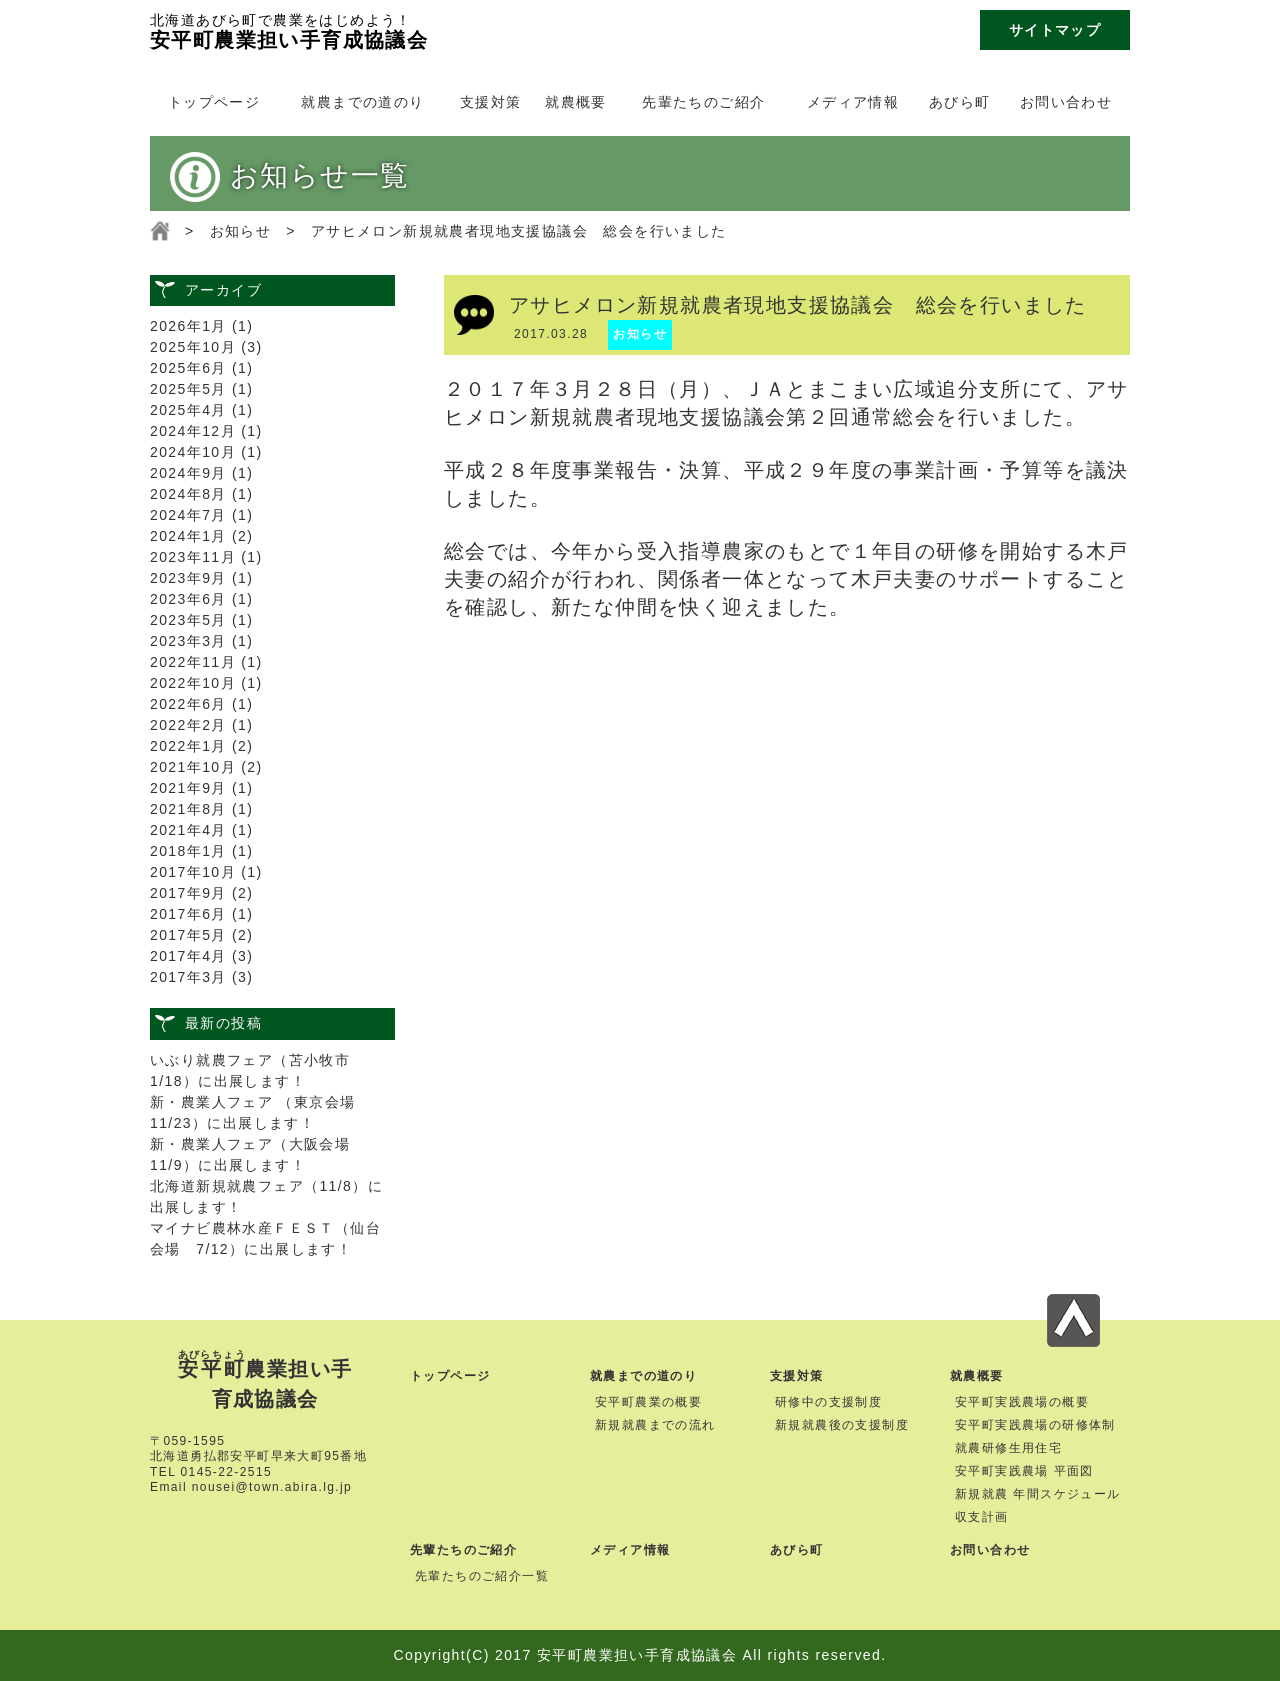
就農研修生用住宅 (1008, 1448)
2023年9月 (188, 578)
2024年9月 (188, 473)
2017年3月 (188, 977)
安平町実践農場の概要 (1022, 1402)
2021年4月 (188, 830)
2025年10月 (193, 347)
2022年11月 (193, 662)
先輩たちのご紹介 (703, 102)
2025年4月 (188, 410)
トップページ (214, 102)
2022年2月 (188, 725)
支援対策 (491, 102)
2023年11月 (193, 557)
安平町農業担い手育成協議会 (289, 30)
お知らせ (241, 231)
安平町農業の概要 (648, 1402)
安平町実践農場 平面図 (1024, 1471)
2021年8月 (188, 809)
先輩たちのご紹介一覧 (482, 1576)
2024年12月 (193, 431)
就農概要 (576, 102)
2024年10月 (193, 452)
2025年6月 (188, 368)
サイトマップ (1055, 30)
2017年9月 (188, 893)
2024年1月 (188, 536)
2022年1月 (188, 746)
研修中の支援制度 (828, 1402)
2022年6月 (188, 704)
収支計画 (982, 1517)
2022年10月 (193, 683)
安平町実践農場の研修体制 (1035, 1425)
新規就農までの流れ (655, 1425)
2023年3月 (188, 641)
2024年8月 (188, 494)
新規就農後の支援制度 (842, 1425)
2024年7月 (188, 515)
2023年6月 (188, 599)
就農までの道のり (362, 102)
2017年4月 (188, 956)
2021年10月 (193, 767)
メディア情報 (853, 102)
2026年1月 (188, 326)
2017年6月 (188, 914)
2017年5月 (188, 935)
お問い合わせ (1066, 102)
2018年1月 (188, 851)
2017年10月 (193, 872)
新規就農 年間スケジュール (1038, 1494)
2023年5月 (188, 620)
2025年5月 (188, 389)
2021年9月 (188, 788)
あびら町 (960, 102)
